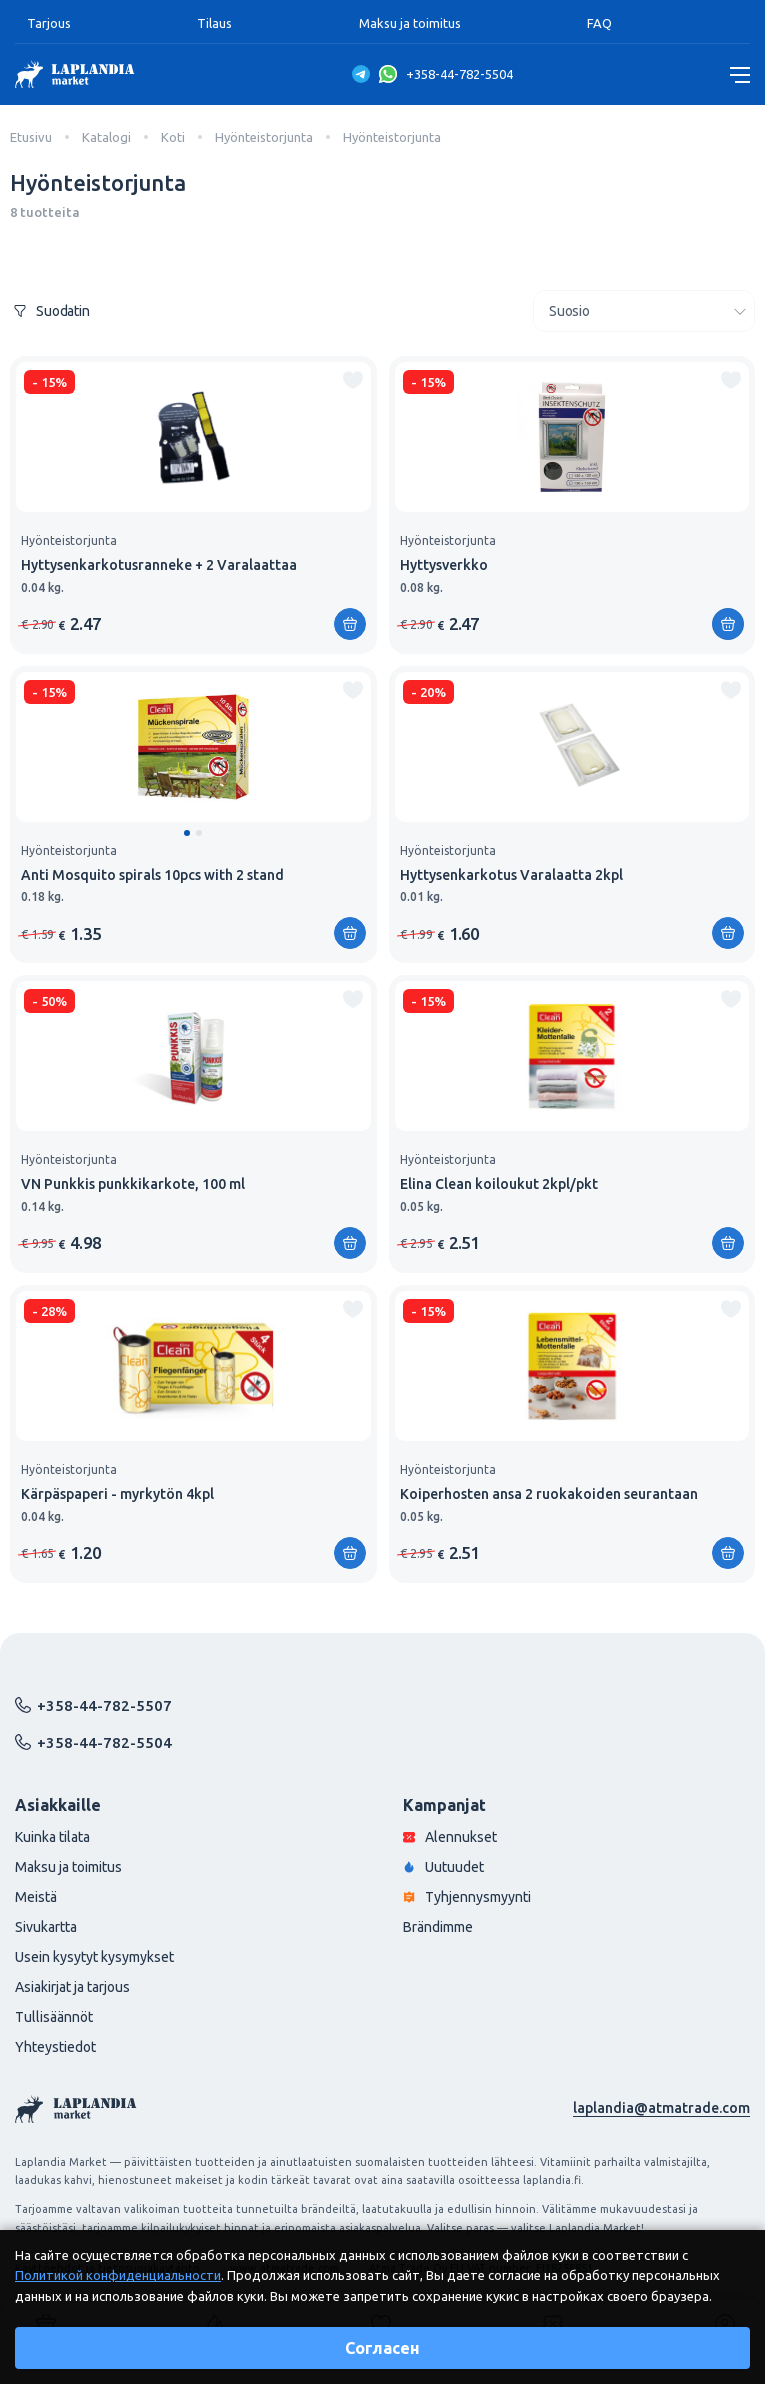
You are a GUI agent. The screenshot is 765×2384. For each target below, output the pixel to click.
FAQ (599, 23)
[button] (187, 833)
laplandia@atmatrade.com (661, 2108)
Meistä (36, 1897)
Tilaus (214, 23)
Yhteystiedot (55, 2047)
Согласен (382, 2348)
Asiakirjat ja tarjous (72, 1987)
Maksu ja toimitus (410, 23)
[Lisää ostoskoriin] (350, 624)
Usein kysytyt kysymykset (94, 1957)
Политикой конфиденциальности (118, 2275)
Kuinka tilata (52, 1837)
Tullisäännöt (54, 2017)
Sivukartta (46, 1927)
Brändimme (438, 1927)
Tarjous (49, 23)
